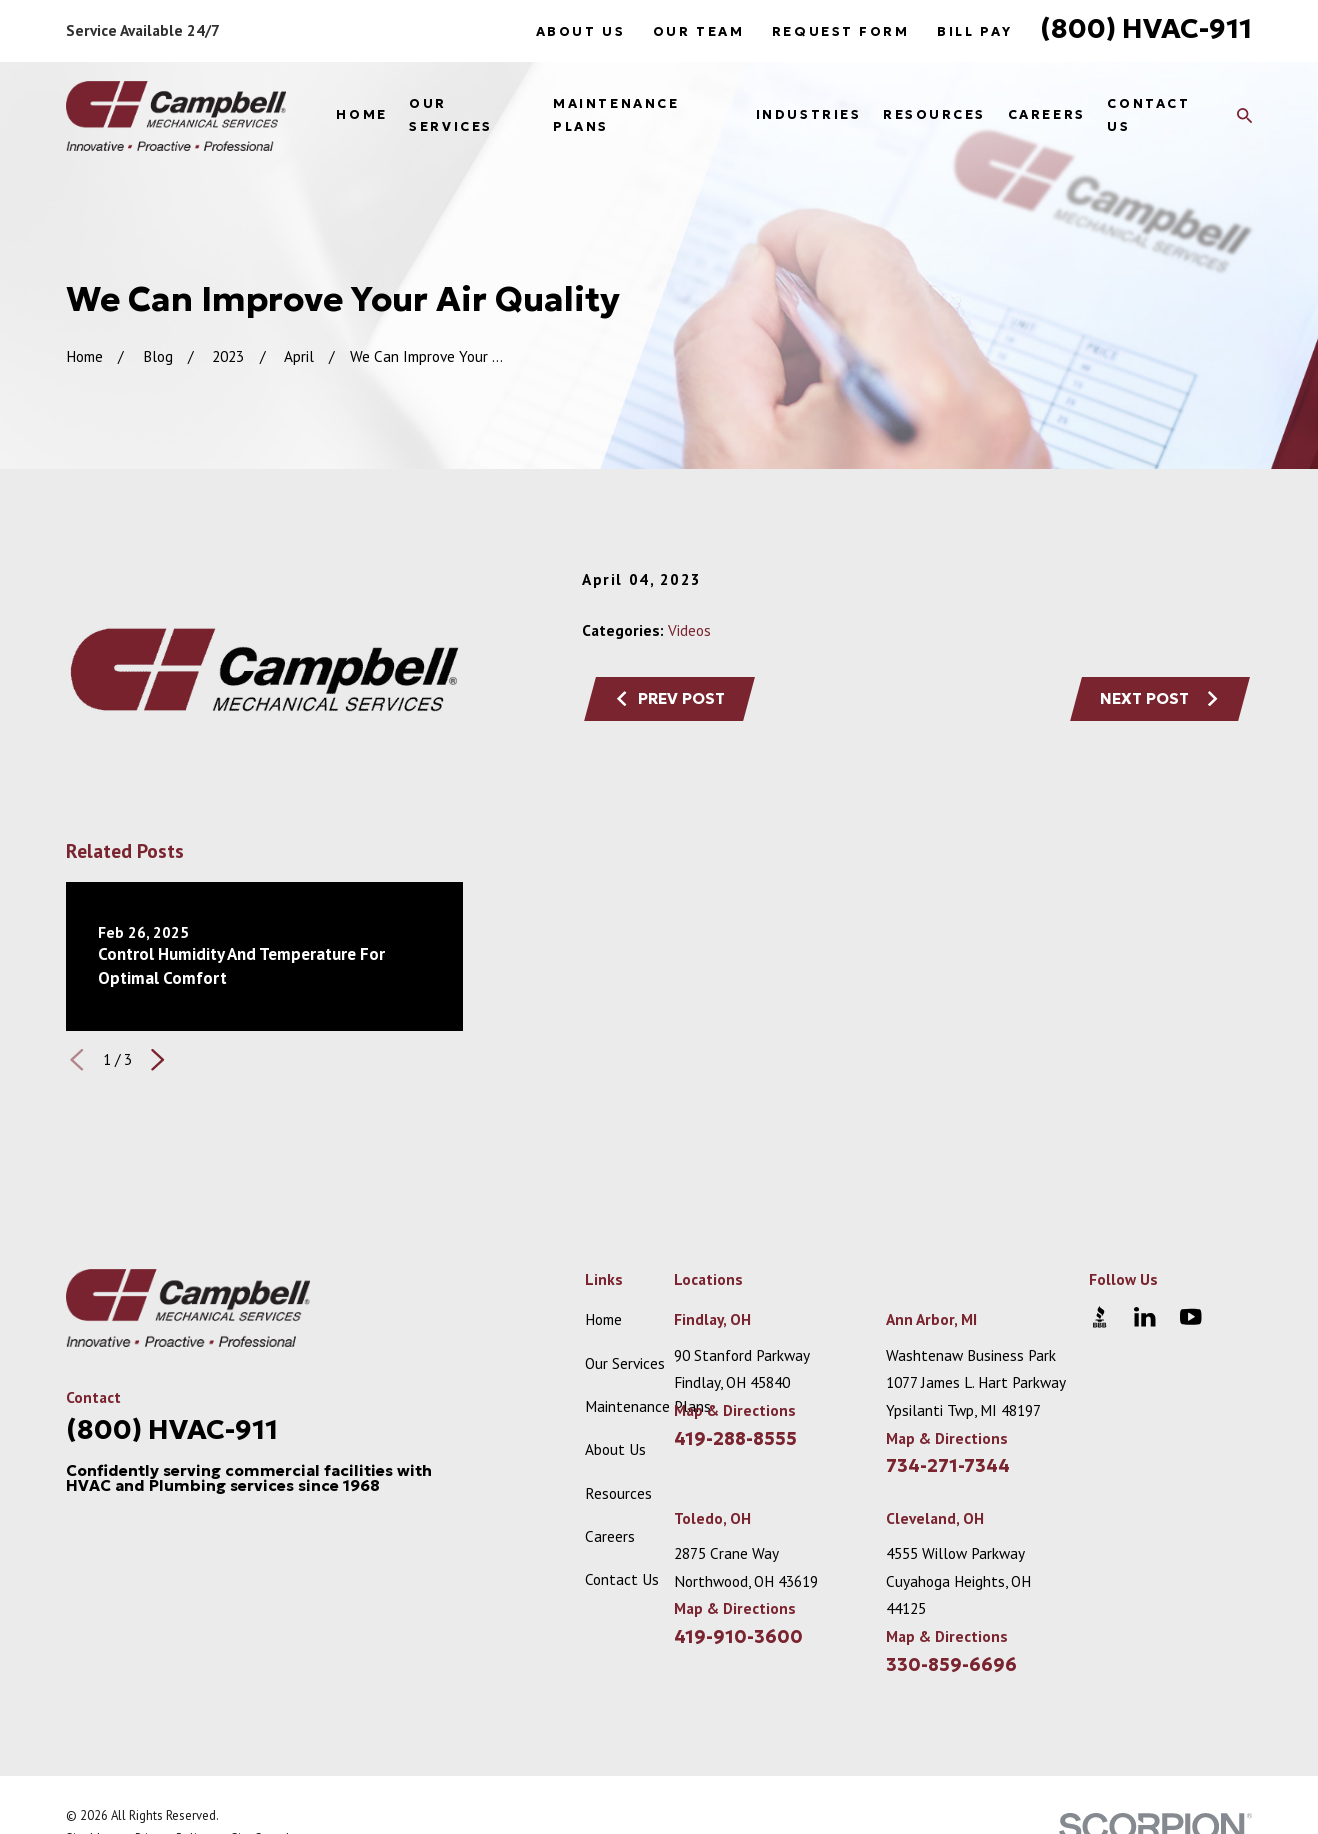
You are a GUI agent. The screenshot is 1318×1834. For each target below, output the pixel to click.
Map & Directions (735, 1410)
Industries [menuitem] (809, 115)
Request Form (841, 32)
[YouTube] (1190, 1316)
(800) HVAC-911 (1146, 28)
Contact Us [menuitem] (1148, 115)
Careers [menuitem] (1047, 115)
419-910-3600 (738, 1637)
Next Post (1160, 698)
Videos (689, 630)
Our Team (698, 32)
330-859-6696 (951, 1665)
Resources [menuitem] (934, 115)
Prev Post (670, 698)
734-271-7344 (948, 1466)
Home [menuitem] (361, 115)
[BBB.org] (1099, 1316)
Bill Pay (974, 32)
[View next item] (157, 1059)
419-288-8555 (735, 1439)
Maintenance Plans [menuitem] (616, 115)
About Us (580, 32)
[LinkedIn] (1144, 1316)
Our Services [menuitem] (450, 115)
